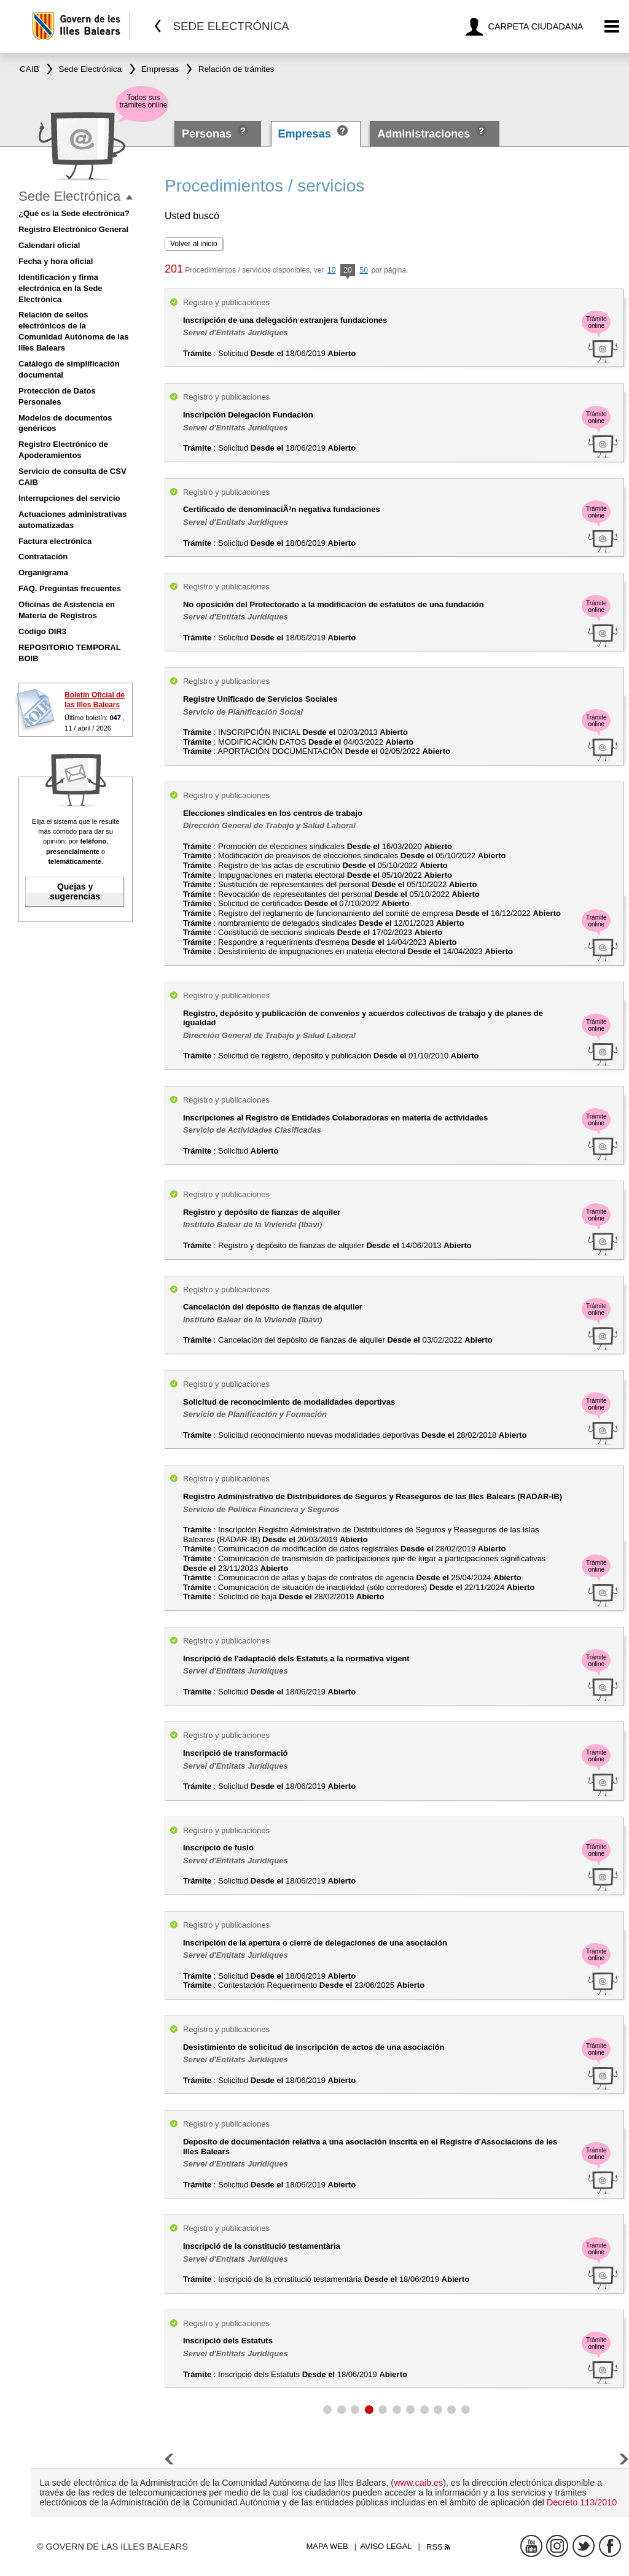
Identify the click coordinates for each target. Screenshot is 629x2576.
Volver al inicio (193, 243)
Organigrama (43, 572)
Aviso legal (386, 2546)
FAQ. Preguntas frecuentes (69, 588)
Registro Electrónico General (73, 229)
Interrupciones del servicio (69, 498)
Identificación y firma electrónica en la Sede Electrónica (60, 288)
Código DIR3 (42, 631)
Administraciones (423, 134)
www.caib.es (418, 2483)
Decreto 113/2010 (582, 2502)
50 (363, 270)
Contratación (43, 556)
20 (347, 271)
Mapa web (327, 2546)
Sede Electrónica (69, 196)
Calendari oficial (49, 245)
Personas (208, 134)
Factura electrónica (55, 541)
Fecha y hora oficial (55, 261)
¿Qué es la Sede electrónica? (74, 213)
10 (331, 270)
